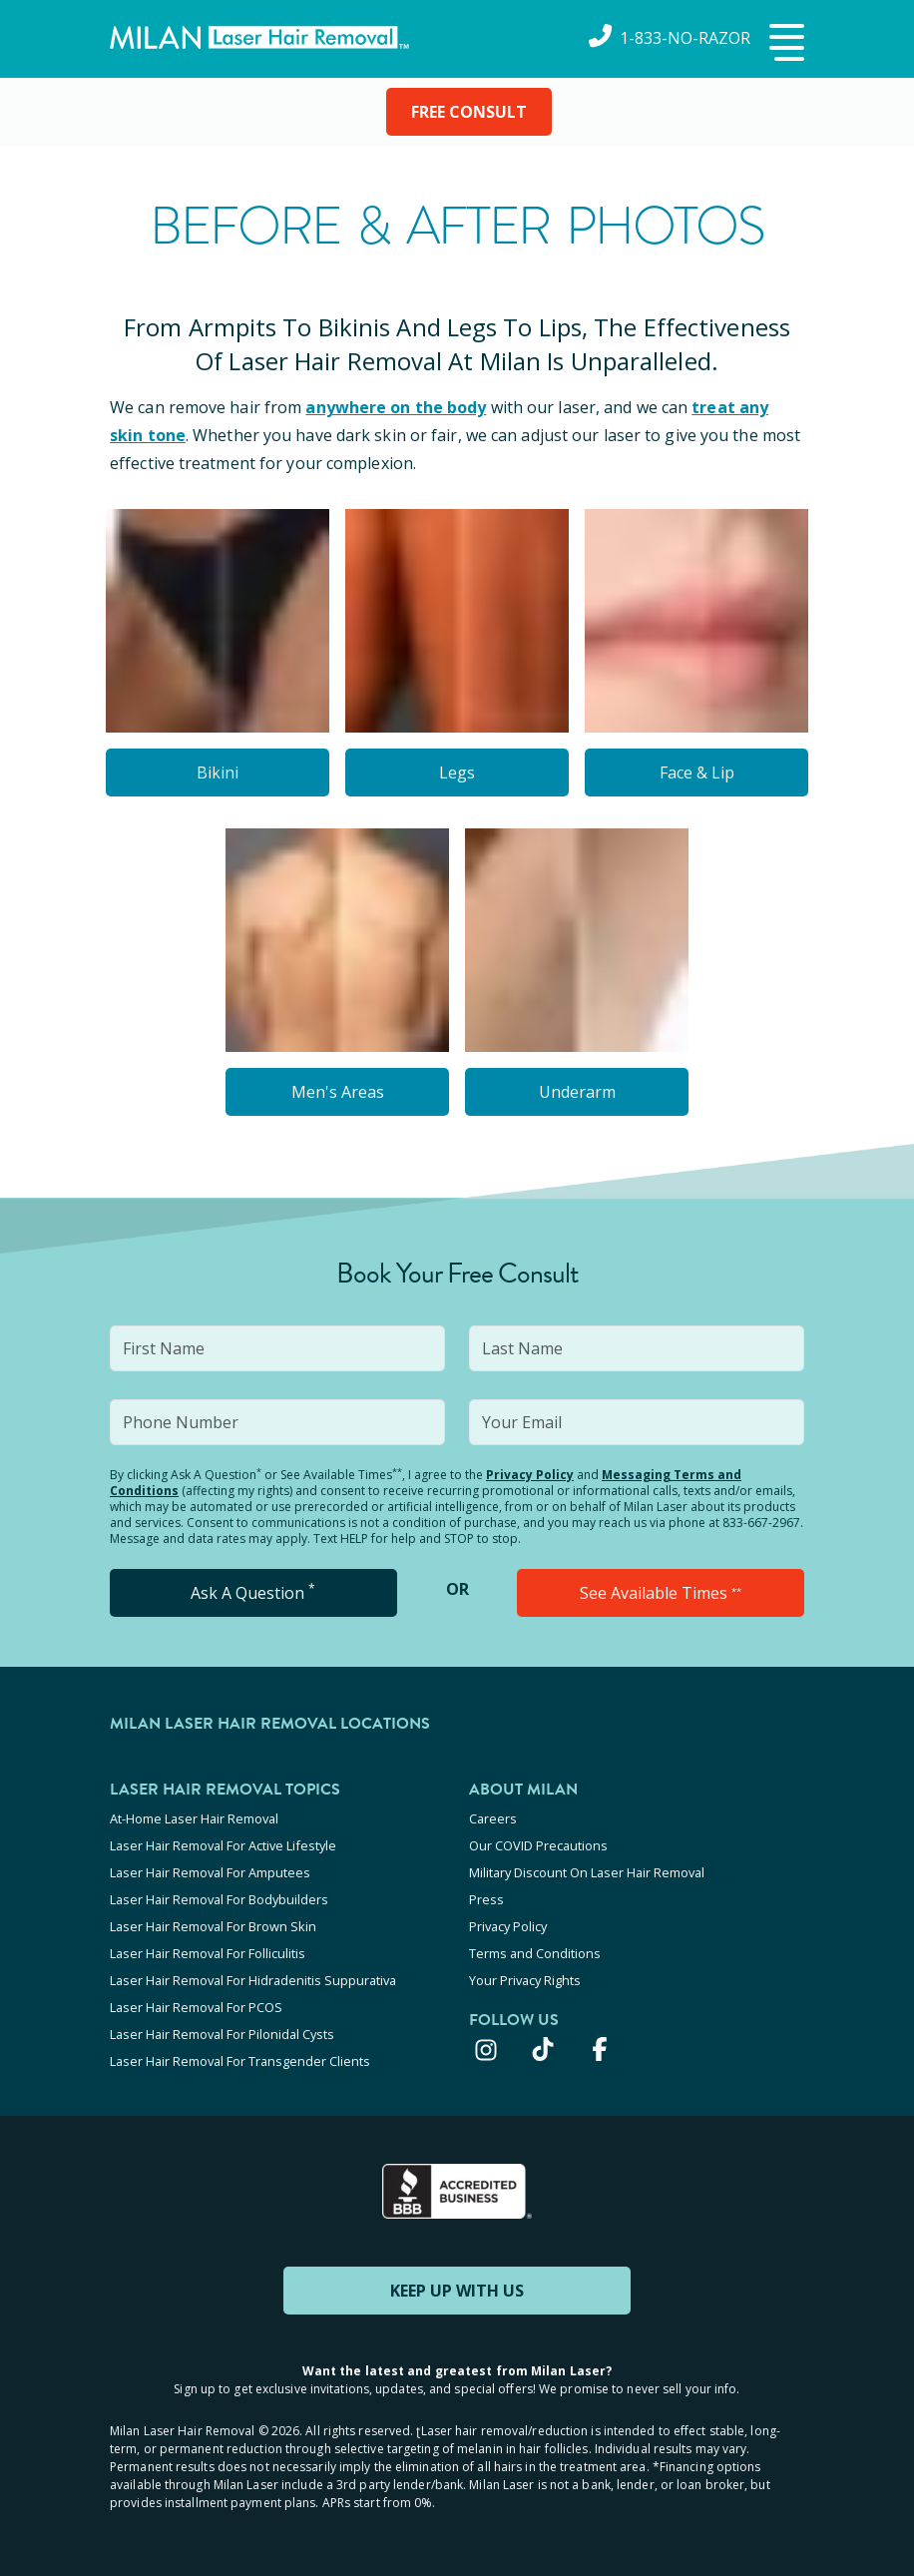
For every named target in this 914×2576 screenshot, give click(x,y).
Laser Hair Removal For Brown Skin (213, 1926)
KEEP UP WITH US (457, 2291)
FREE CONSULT (469, 112)
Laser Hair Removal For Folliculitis (207, 1953)
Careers (493, 1818)
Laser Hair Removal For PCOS (196, 2007)
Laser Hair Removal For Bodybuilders (219, 1899)
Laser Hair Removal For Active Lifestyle (223, 1845)
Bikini (217, 772)
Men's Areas (337, 1092)
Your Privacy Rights (525, 1980)
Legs (457, 772)
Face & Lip (697, 772)
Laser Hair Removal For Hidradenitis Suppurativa (253, 1980)
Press (486, 1899)
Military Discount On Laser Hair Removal (586, 1872)
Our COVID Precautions (538, 1845)
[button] (784, 44)
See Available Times (660, 1593)
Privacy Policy (530, 1474)
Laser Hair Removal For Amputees (210, 1872)
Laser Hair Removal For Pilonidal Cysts (222, 2034)
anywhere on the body (395, 407)
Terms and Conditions (535, 1953)
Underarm (577, 1092)
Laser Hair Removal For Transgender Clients (240, 2061)
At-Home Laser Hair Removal (194, 1818)
